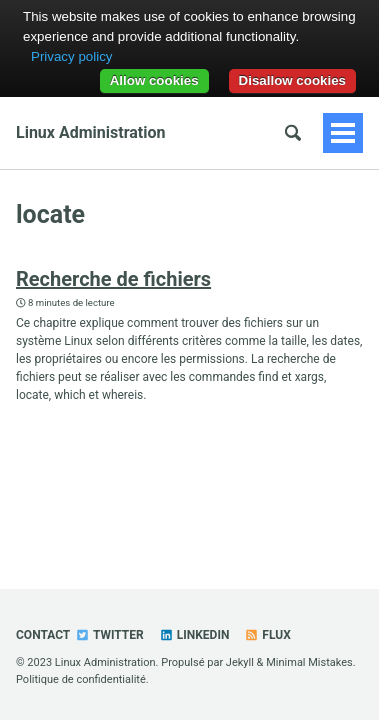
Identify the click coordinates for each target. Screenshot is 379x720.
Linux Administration (90, 132)
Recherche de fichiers (113, 279)
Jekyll (240, 662)
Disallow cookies (292, 80)
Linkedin (194, 635)
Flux (267, 635)
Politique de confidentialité (81, 679)
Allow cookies (154, 80)
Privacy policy (71, 56)
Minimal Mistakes (309, 662)
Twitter (109, 635)
